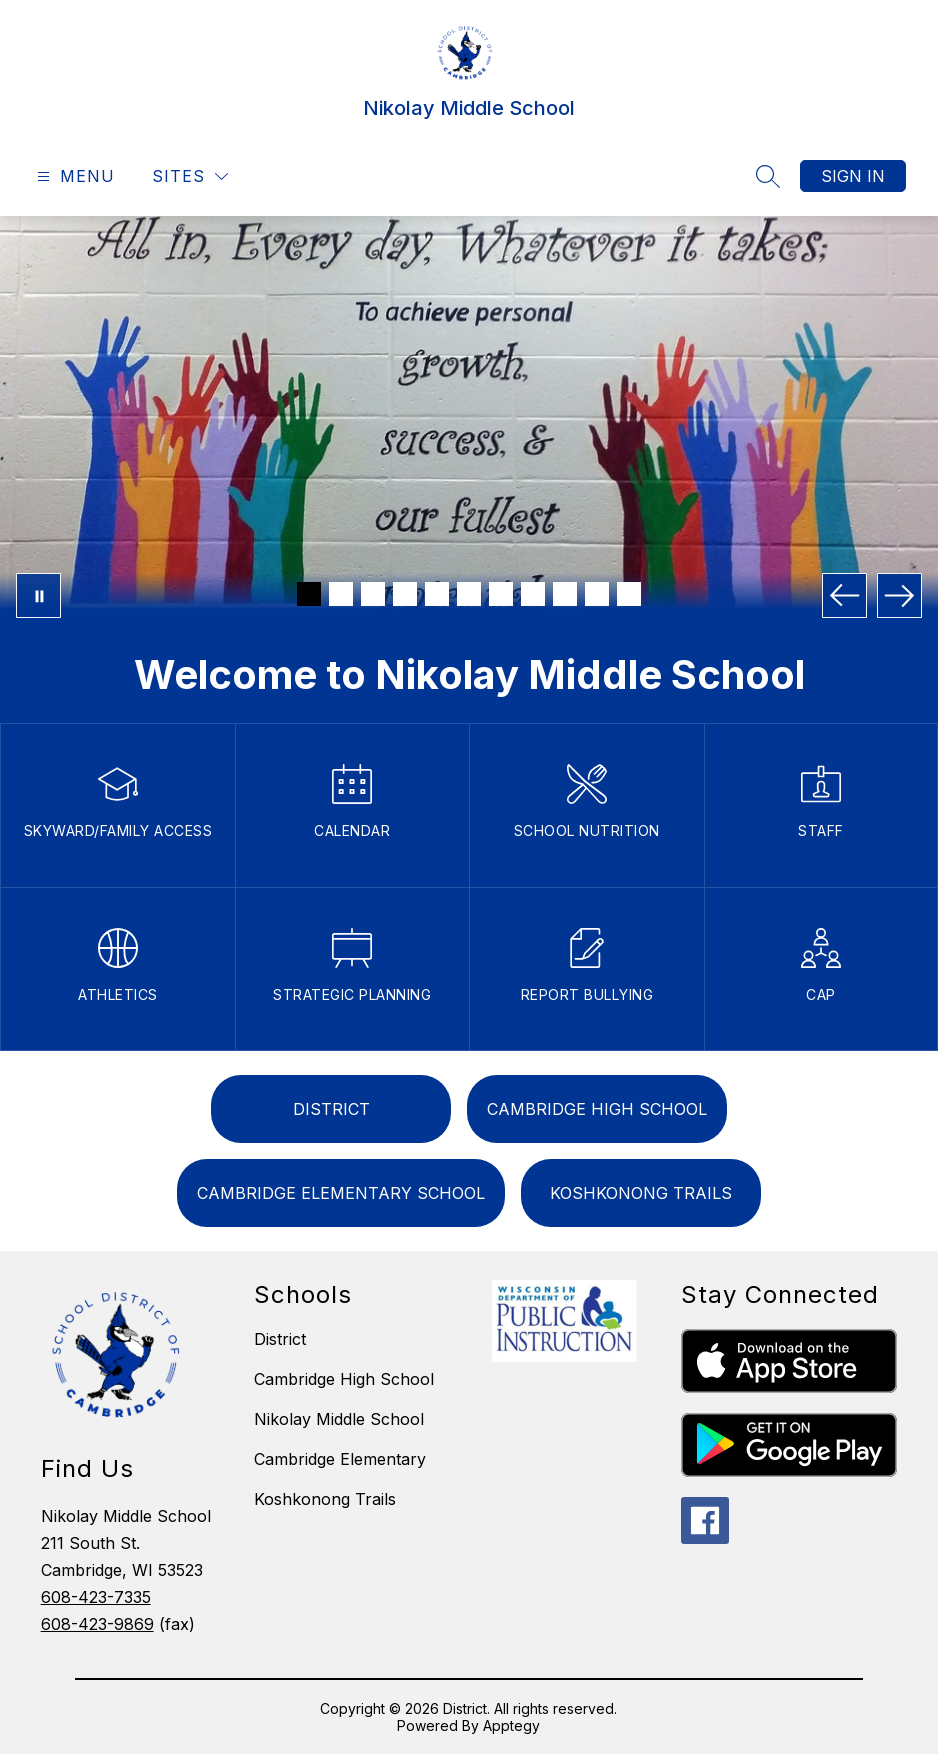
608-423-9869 (97, 1624)
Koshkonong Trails (325, 1499)
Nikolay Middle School (339, 1419)
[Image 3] (373, 594)
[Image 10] (597, 594)
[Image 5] (437, 594)
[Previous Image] (844, 595)
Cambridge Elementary (340, 1459)
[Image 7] (501, 594)
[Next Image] (899, 595)
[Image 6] (469, 594)
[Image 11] (629, 594)
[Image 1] (309, 594)
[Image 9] (565, 594)
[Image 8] (533, 594)
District (280, 1339)
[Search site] (768, 176)
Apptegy (511, 1725)
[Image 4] (405, 594)
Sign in (853, 176)
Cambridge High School (344, 1379)
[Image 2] (341, 594)
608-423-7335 (96, 1597)
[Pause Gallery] (38, 595)
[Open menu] (73, 176)
